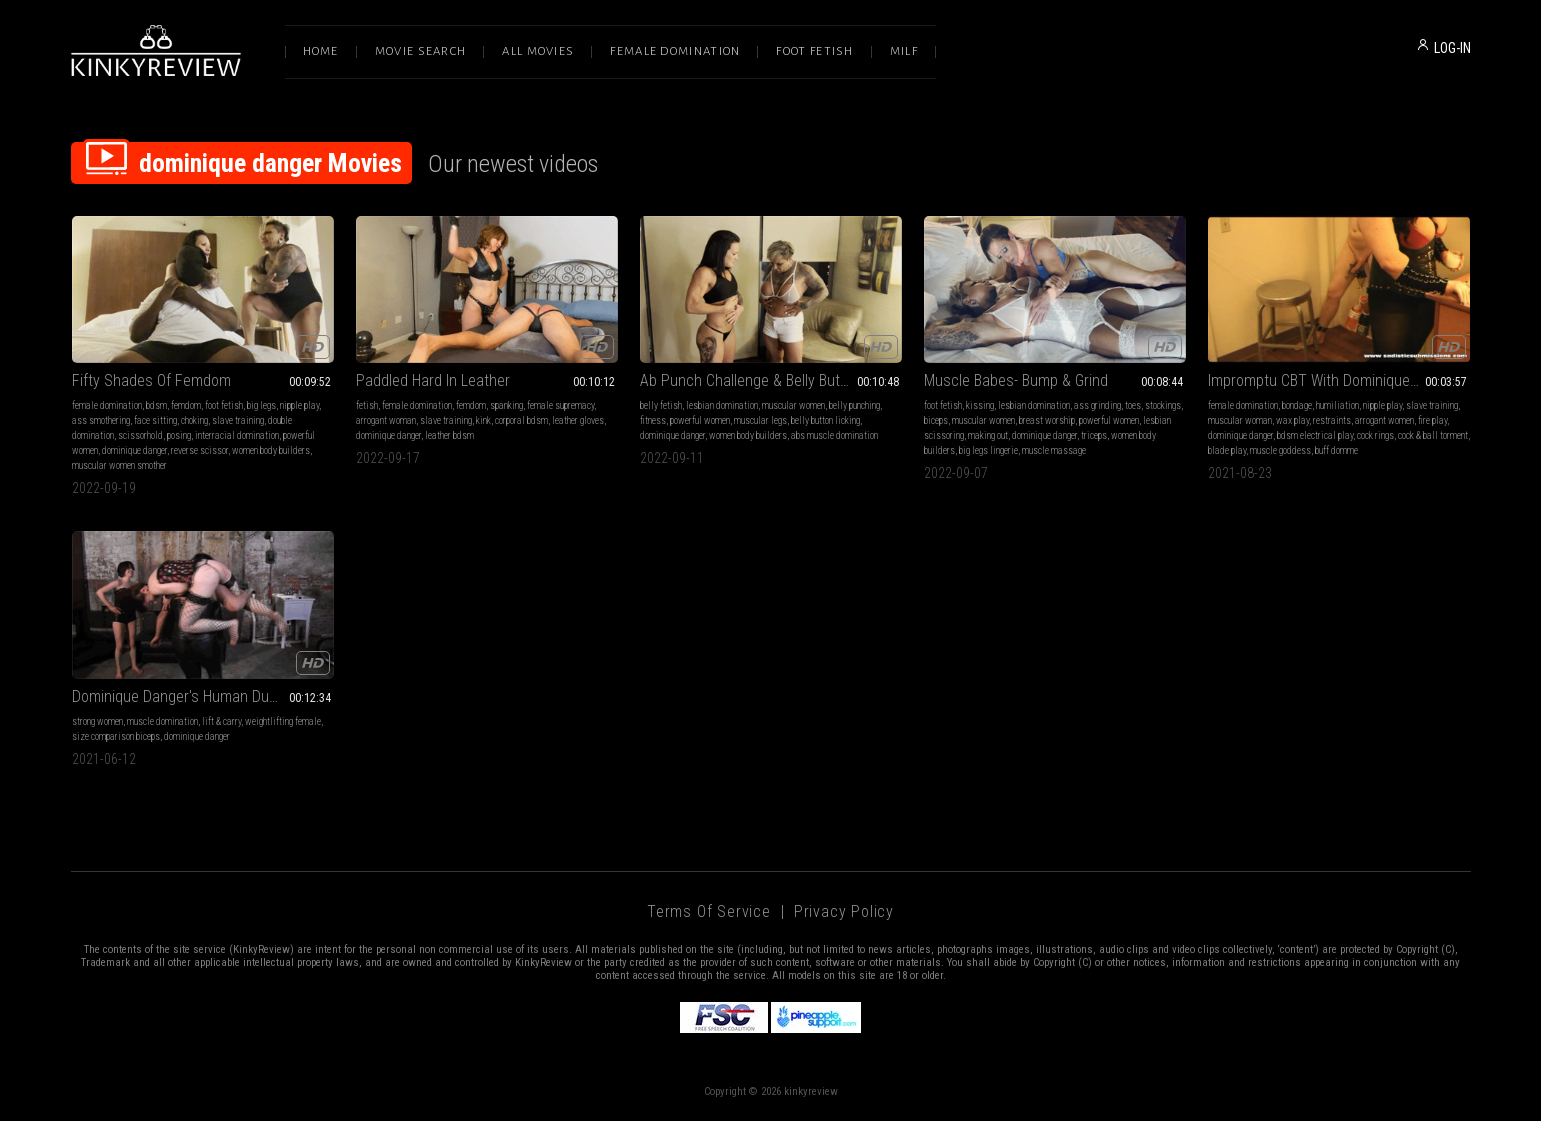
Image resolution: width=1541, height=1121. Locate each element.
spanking (506, 405)
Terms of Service (709, 911)
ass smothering (101, 420)
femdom (186, 405)
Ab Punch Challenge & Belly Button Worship (771, 380)
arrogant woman (386, 420)
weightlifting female (283, 721)
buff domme (1336, 450)
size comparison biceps (116, 736)
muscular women (793, 405)
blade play (1227, 450)
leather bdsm (449, 435)
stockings (1163, 405)
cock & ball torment (1433, 435)
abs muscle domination (834, 435)
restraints (1332, 420)
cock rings (1375, 435)
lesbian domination (722, 405)
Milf (904, 51)
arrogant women (1384, 420)
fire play (1432, 420)
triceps (1094, 435)
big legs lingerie (988, 450)
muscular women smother (119, 465)
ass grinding (1097, 405)
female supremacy (560, 405)
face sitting (155, 420)
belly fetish (661, 405)
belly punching (854, 405)
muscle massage (1054, 450)
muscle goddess (1280, 450)
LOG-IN (1452, 48)
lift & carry (221, 721)
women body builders (271, 450)
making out (988, 435)
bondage (1297, 405)
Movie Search (421, 51)
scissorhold (140, 435)
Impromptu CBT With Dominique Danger (1334, 380)
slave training (238, 420)
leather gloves (578, 420)
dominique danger (134, 450)
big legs (261, 405)
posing (179, 435)
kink (483, 420)
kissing (980, 405)
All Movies (538, 51)
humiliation (1337, 405)
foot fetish (224, 405)
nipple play (299, 405)
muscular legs (760, 420)
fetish (367, 405)
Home (321, 51)
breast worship (1047, 420)
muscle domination (162, 721)
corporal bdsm (521, 420)
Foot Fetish (814, 51)
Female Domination (675, 51)
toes (1133, 405)
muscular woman (1240, 420)
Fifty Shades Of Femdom (151, 380)
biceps (936, 420)
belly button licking (825, 420)
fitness (653, 420)
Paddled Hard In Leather (433, 380)
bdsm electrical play (1315, 435)
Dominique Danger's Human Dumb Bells (197, 696)
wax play (1292, 420)
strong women (97, 721)
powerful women (700, 420)
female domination (107, 405)
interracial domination (237, 435)
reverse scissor (199, 450)
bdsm (156, 405)
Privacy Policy (844, 911)
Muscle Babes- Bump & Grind (1016, 380)
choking (194, 420)
